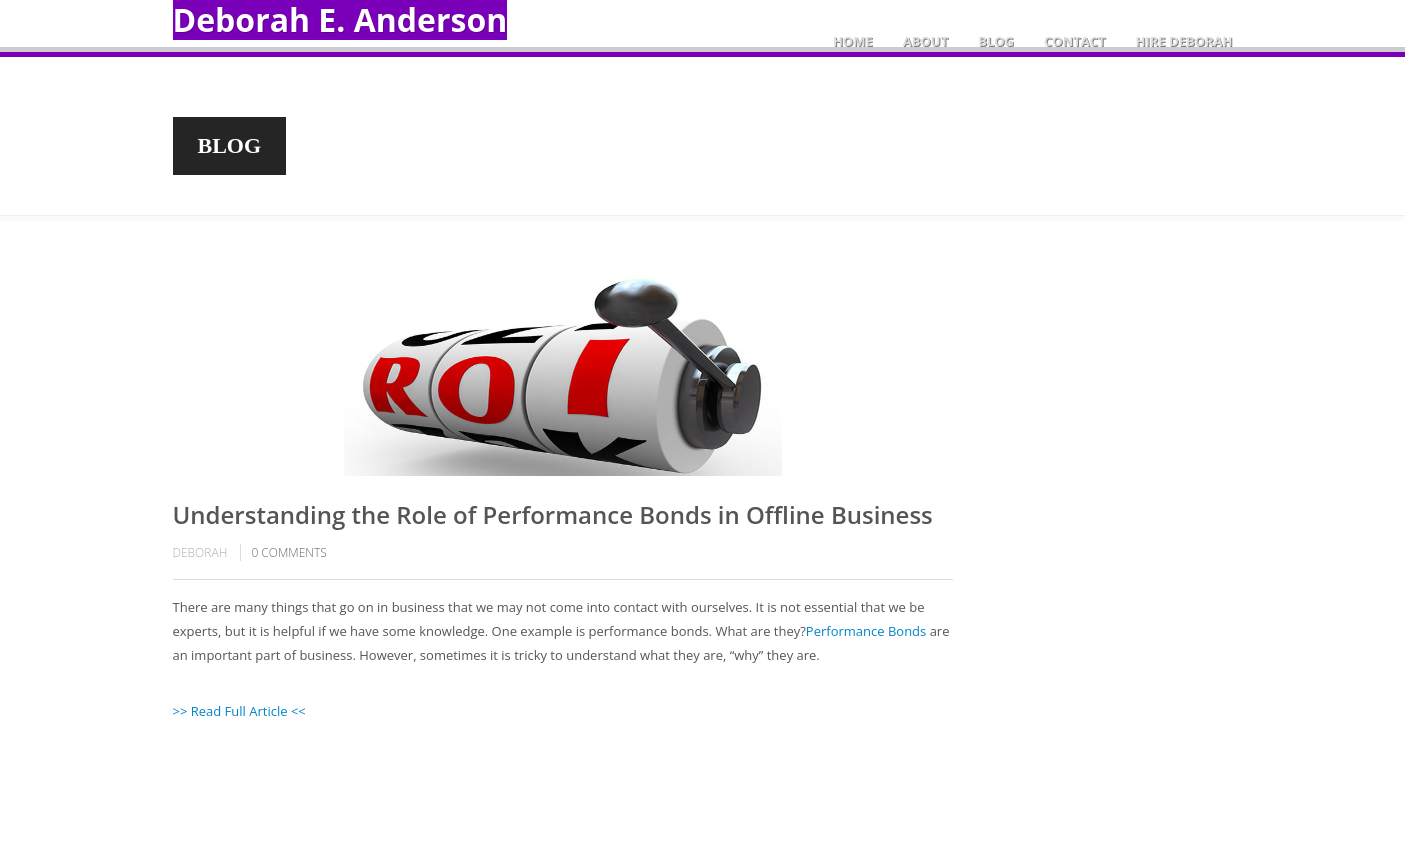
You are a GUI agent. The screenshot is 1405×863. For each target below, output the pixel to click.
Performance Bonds (866, 631)
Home (853, 41)
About (925, 41)
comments (288, 552)
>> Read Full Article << (239, 711)
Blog (996, 41)
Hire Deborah (1184, 41)
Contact (1075, 41)
